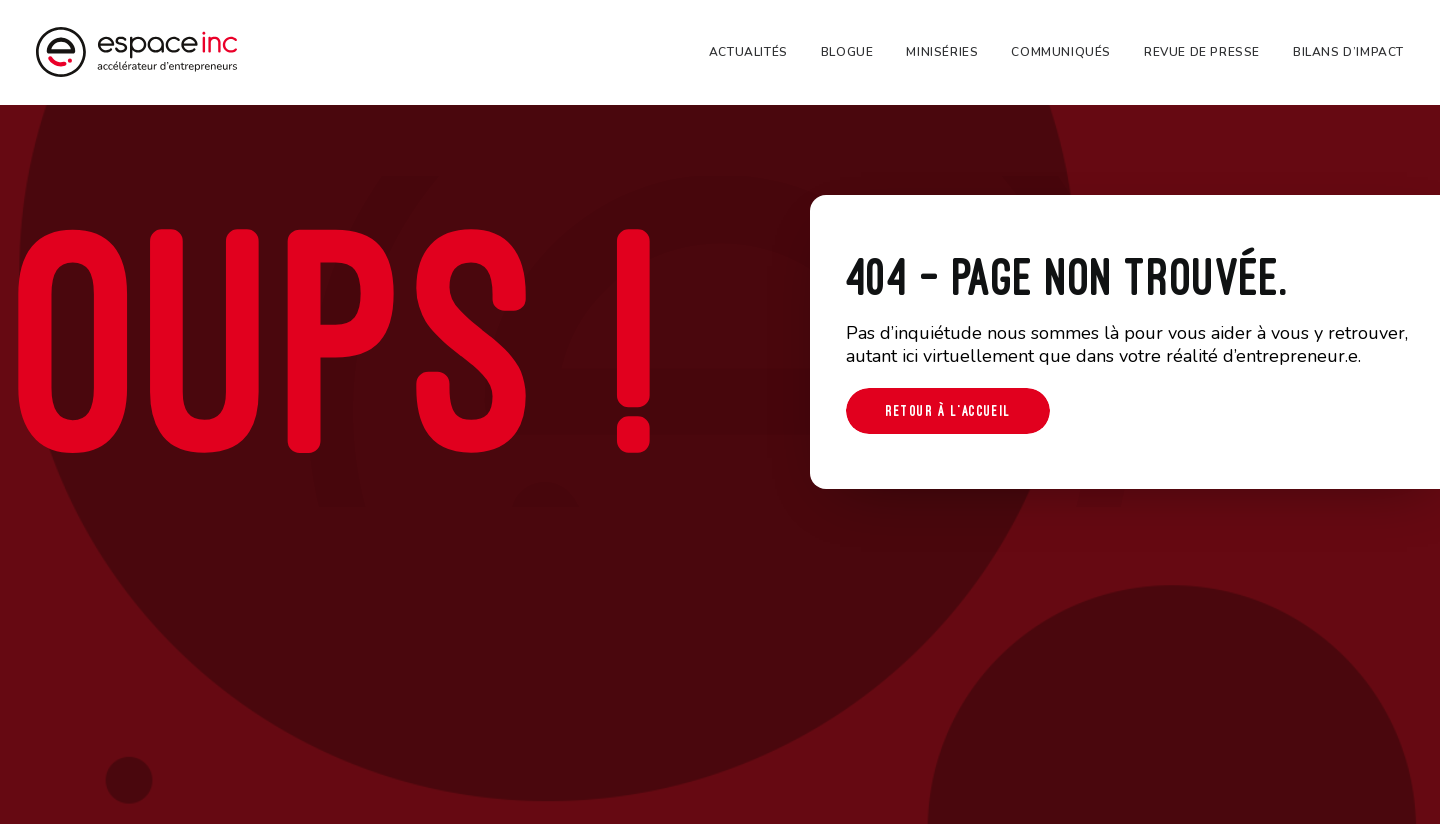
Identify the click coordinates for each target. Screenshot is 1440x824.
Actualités (748, 52)
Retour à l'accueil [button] (948, 410)
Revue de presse (1202, 52)
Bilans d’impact (1348, 52)
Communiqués (1061, 52)
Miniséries (942, 52)
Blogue (847, 52)
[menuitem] (755, 52)
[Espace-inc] (136, 52)
